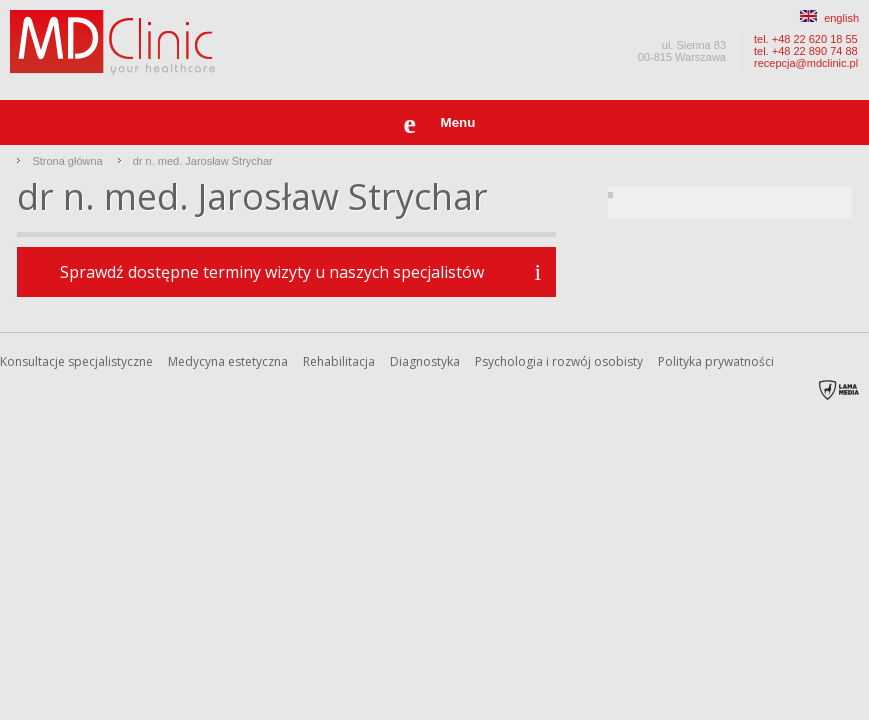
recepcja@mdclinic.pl (806, 63)
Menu (458, 122)
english (829, 18)
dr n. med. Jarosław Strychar (203, 161)
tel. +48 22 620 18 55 (806, 39)
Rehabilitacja (339, 361)
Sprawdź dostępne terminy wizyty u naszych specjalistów (272, 272)
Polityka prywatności (716, 361)
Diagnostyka (425, 361)
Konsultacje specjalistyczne (76, 361)
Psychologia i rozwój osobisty (559, 361)
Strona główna (67, 161)
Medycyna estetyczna (228, 361)
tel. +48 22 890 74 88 (806, 51)
